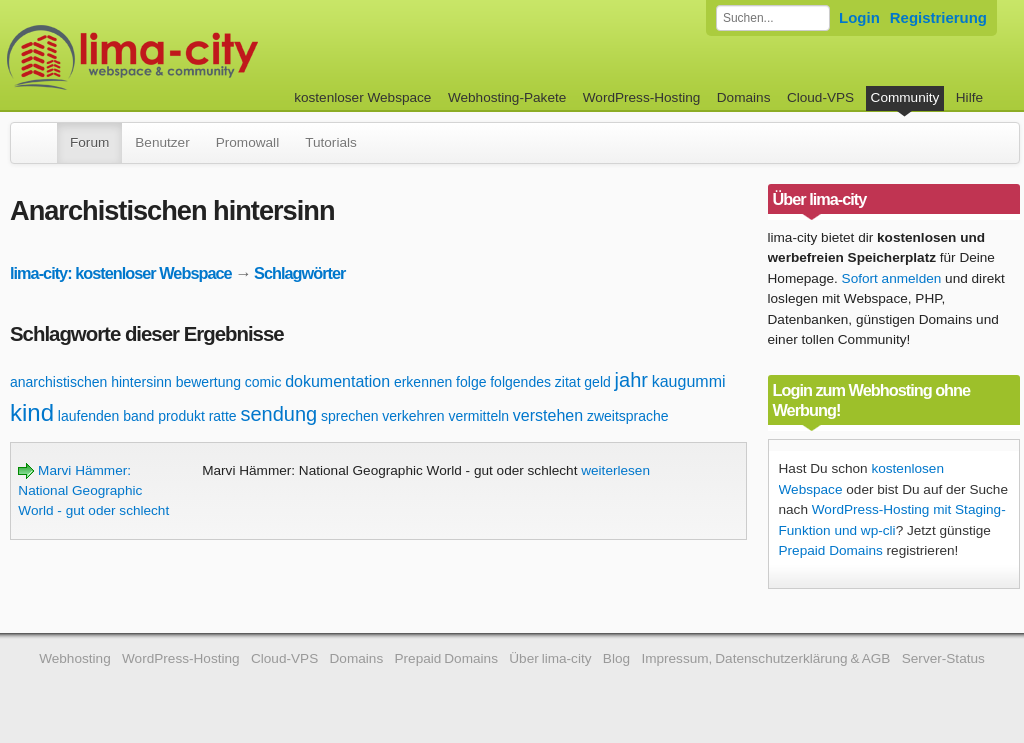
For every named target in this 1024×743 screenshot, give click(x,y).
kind (32, 412)
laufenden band (106, 416)
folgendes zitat (535, 382)
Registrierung (938, 17)
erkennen (423, 382)
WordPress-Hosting (642, 97)
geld (597, 382)
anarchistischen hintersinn (91, 382)
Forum (89, 142)
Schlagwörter (299, 273)
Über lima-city (550, 658)
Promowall (247, 142)
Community (905, 97)
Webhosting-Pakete (507, 97)
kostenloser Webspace (362, 97)
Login (859, 17)
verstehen (548, 415)
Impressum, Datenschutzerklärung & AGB (765, 658)
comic (263, 382)
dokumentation (337, 381)
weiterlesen (615, 470)
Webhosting (75, 658)
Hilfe (969, 97)
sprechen (350, 416)
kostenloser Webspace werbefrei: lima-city (207, 57)
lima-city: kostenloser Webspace (121, 273)
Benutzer (162, 142)
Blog (616, 658)
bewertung (208, 382)
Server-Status (943, 658)
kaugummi (689, 381)
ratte (223, 416)
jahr (631, 380)
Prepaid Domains (831, 550)
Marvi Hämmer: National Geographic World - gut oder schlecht (93, 491)
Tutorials (331, 142)
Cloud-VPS (820, 97)
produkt (181, 416)
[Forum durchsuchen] (773, 18)
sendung (278, 414)
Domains (744, 97)
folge (471, 382)
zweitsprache (628, 416)
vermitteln (478, 416)
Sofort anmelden (892, 278)
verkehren (413, 416)
